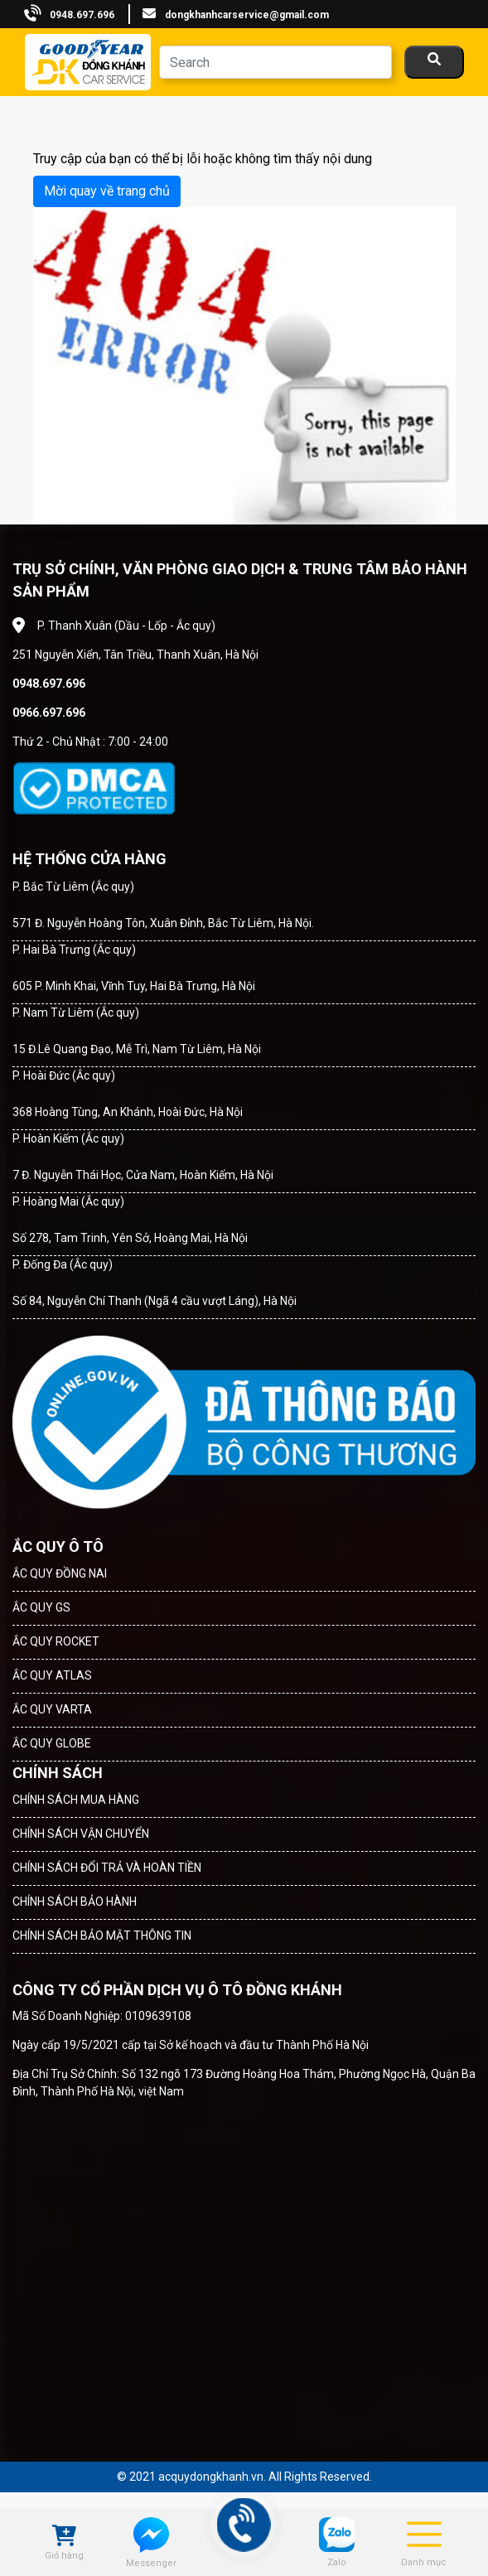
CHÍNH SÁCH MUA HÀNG (75, 1799)
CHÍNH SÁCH (57, 1772)
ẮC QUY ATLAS (52, 1675)
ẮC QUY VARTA (52, 1709)
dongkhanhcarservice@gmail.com (247, 15)
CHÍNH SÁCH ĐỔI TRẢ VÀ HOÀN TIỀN (106, 1867)
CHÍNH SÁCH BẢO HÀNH (74, 1901)
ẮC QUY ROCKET (55, 1641)
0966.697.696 (48, 712)
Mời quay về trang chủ (107, 191)
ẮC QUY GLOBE (51, 1743)
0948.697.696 (82, 15)
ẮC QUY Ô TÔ (58, 1546)
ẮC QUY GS (41, 1607)
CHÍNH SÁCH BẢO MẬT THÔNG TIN (101, 1935)
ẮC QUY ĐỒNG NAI (59, 1573)
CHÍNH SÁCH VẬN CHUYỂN (80, 1833)
